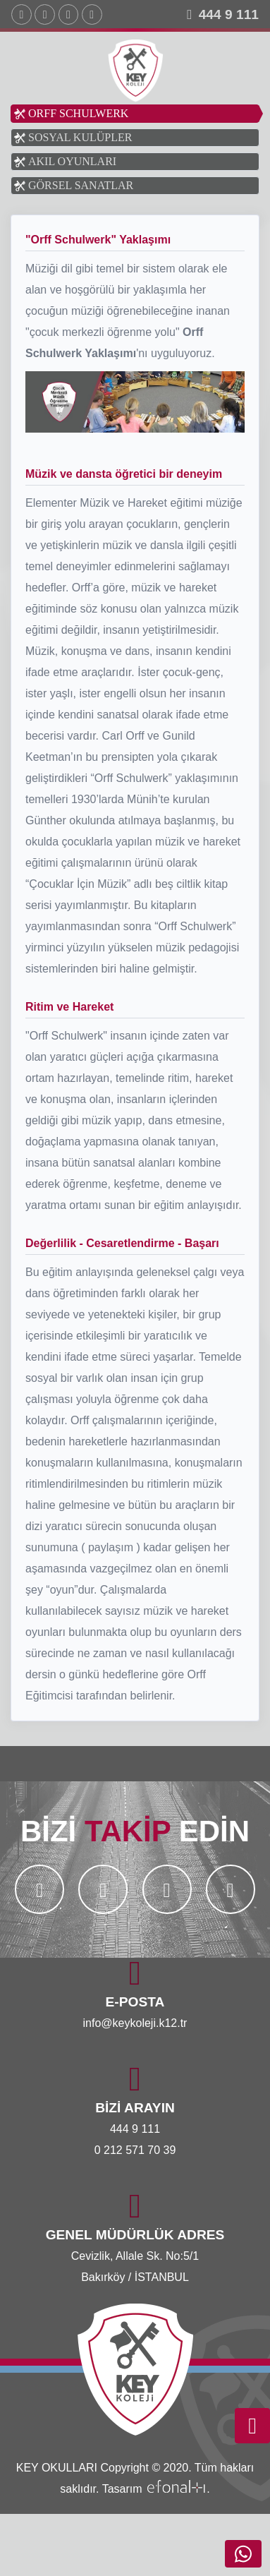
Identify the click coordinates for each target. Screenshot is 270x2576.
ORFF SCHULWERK (78, 113)
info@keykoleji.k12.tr (135, 2023)
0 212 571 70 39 (135, 2150)
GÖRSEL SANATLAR (80, 185)
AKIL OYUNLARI (72, 161)
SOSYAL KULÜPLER (80, 137)
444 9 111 (229, 14)
